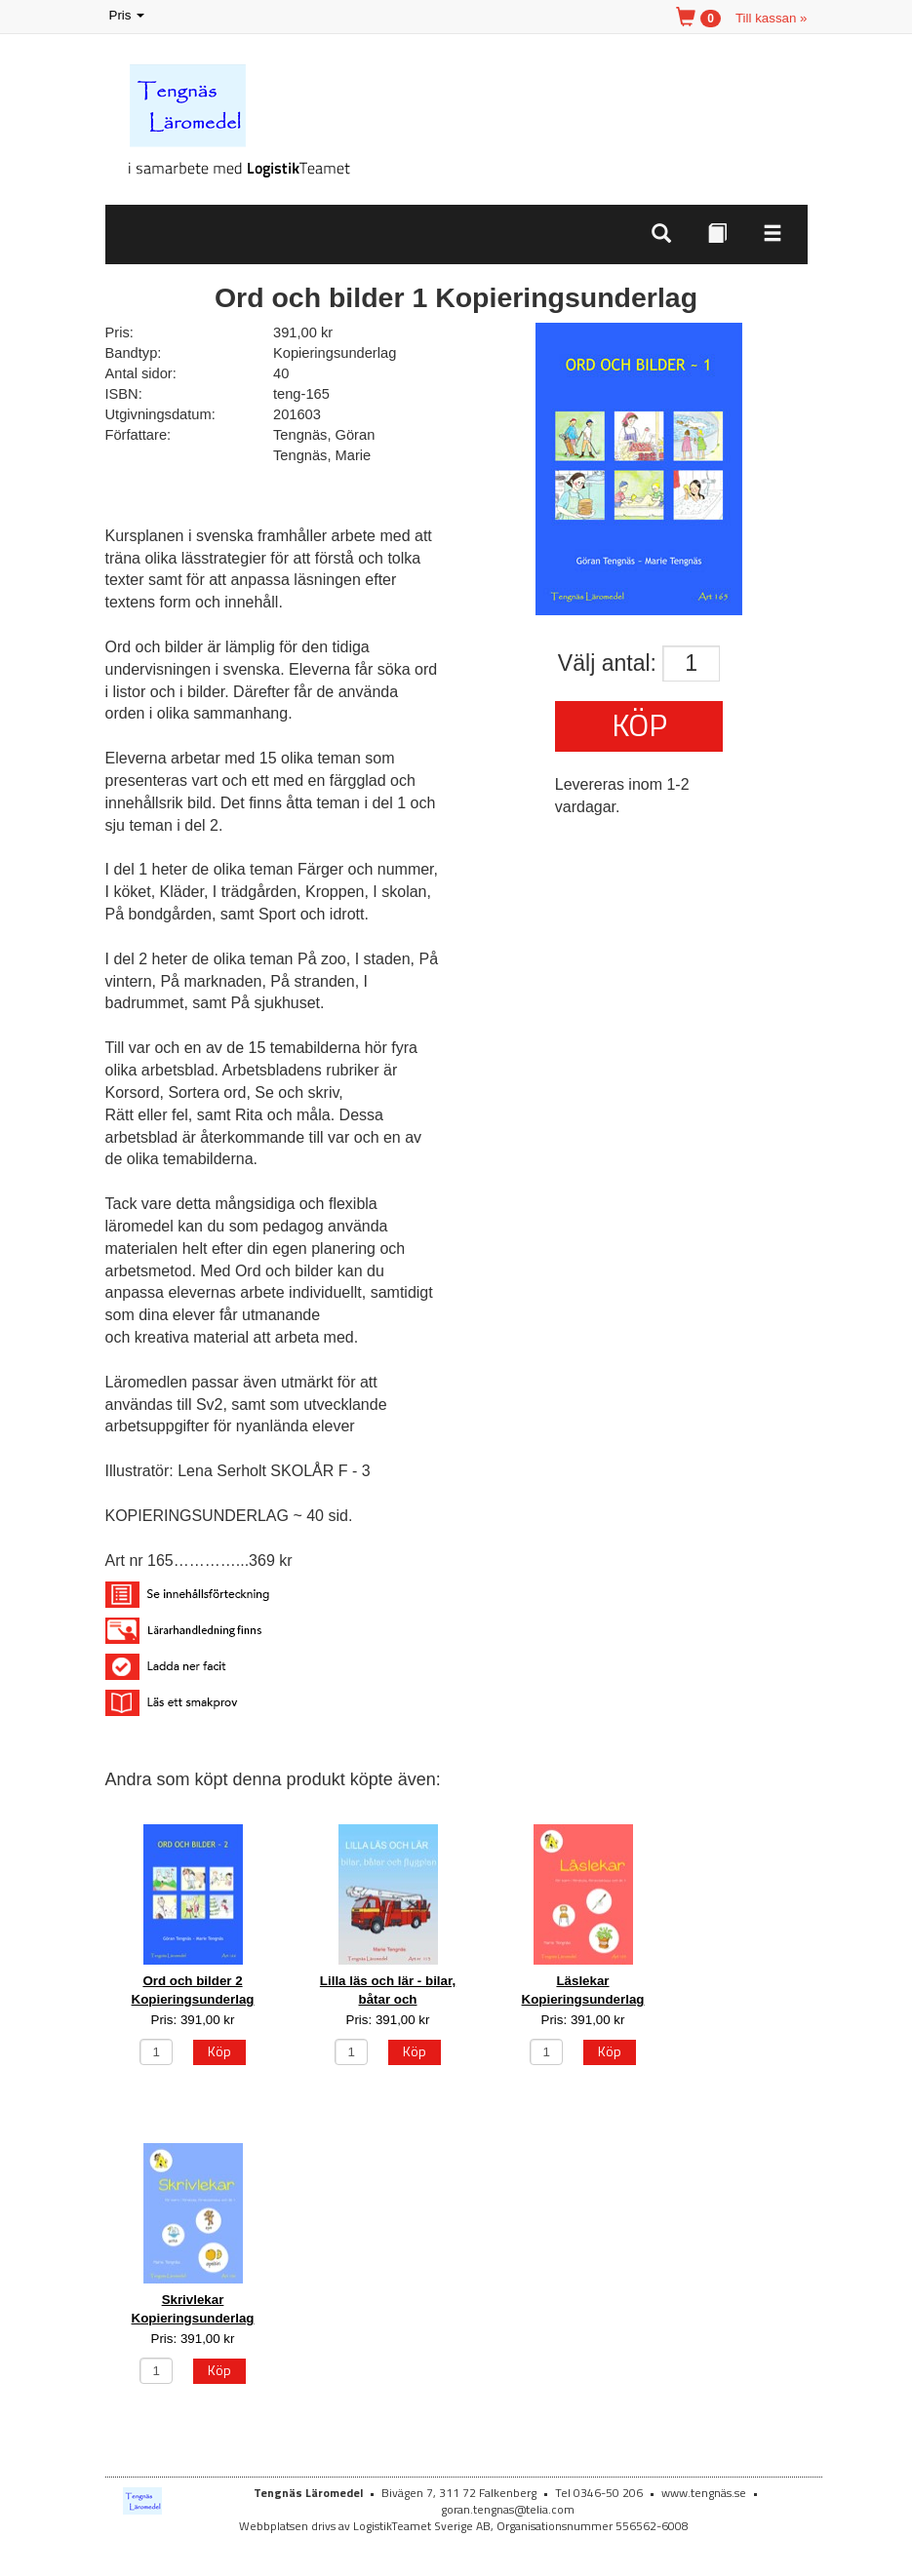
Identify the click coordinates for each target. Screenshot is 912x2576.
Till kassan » (771, 18)
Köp (639, 724)
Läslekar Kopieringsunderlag (583, 1990)
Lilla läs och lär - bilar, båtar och (388, 1990)
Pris (128, 16)
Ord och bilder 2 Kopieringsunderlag (193, 1990)
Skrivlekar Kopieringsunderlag (193, 2308)
